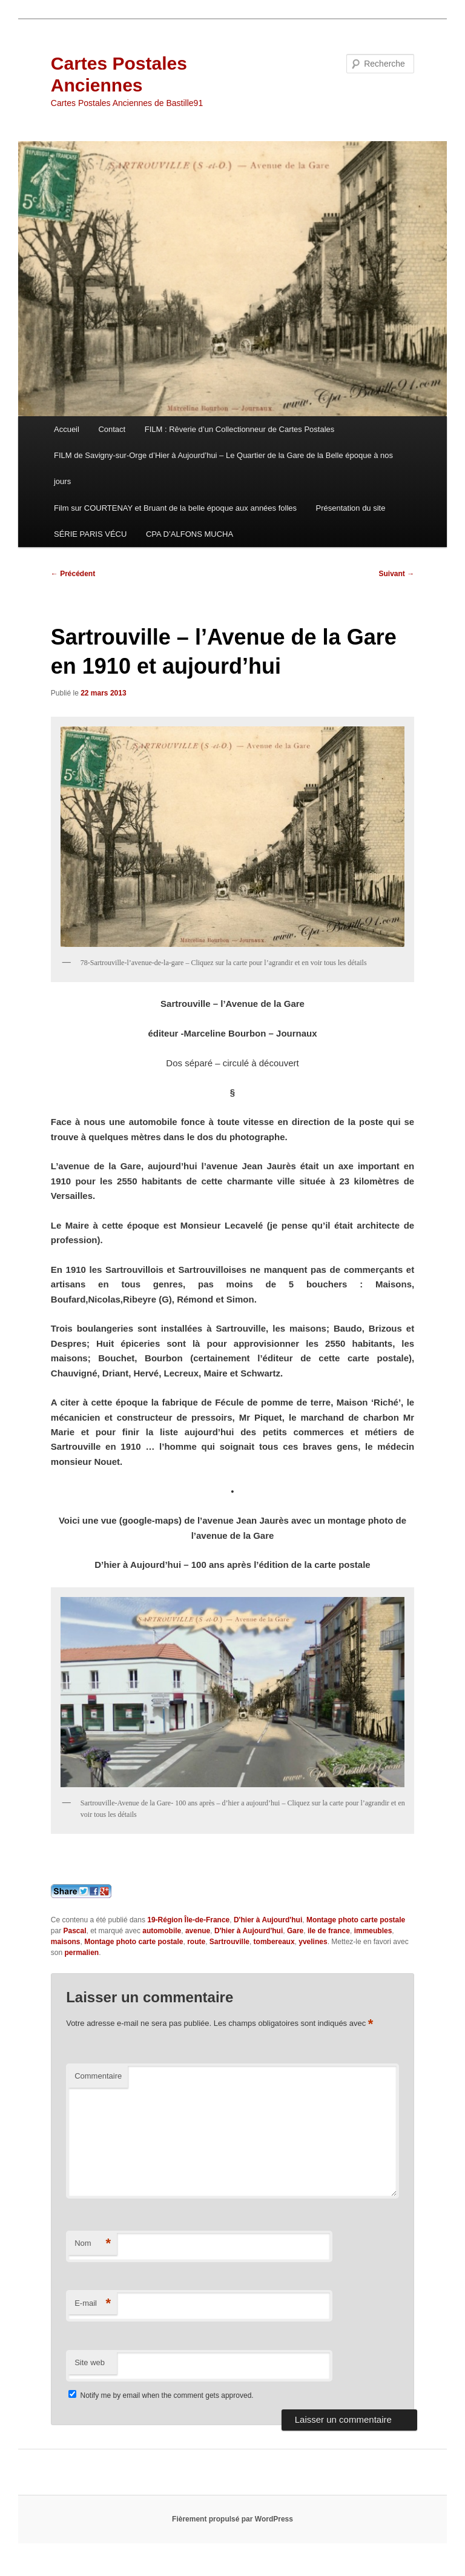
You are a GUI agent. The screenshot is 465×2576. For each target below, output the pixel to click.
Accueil (66, 429)
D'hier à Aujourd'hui (268, 1920)
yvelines (312, 1941)
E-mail (92, 2303)
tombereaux (274, 1941)
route (196, 1941)
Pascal (74, 1931)
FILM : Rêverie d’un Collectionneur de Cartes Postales (240, 429)
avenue (197, 1931)
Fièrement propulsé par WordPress (232, 2519)
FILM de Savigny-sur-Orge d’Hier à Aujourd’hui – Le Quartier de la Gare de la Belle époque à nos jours (223, 468)
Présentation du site (351, 508)
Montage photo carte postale (355, 1920)
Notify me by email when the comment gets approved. (160, 2395)
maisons (66, 1941)
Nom (92, 2243)
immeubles (373, 1931)
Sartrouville (229, 1941)
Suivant (397, 573)
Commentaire (98, 2075)
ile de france (329, 1931)
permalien (81, 1952)
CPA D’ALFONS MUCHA (189, 534)
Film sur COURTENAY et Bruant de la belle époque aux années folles (175, 508)
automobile (161, 1931)
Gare (295, 1931)
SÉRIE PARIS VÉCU (90, 534)
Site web (89, 2362)
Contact (111, 429)
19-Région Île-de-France (188, 1920)
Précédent (73, 573)
